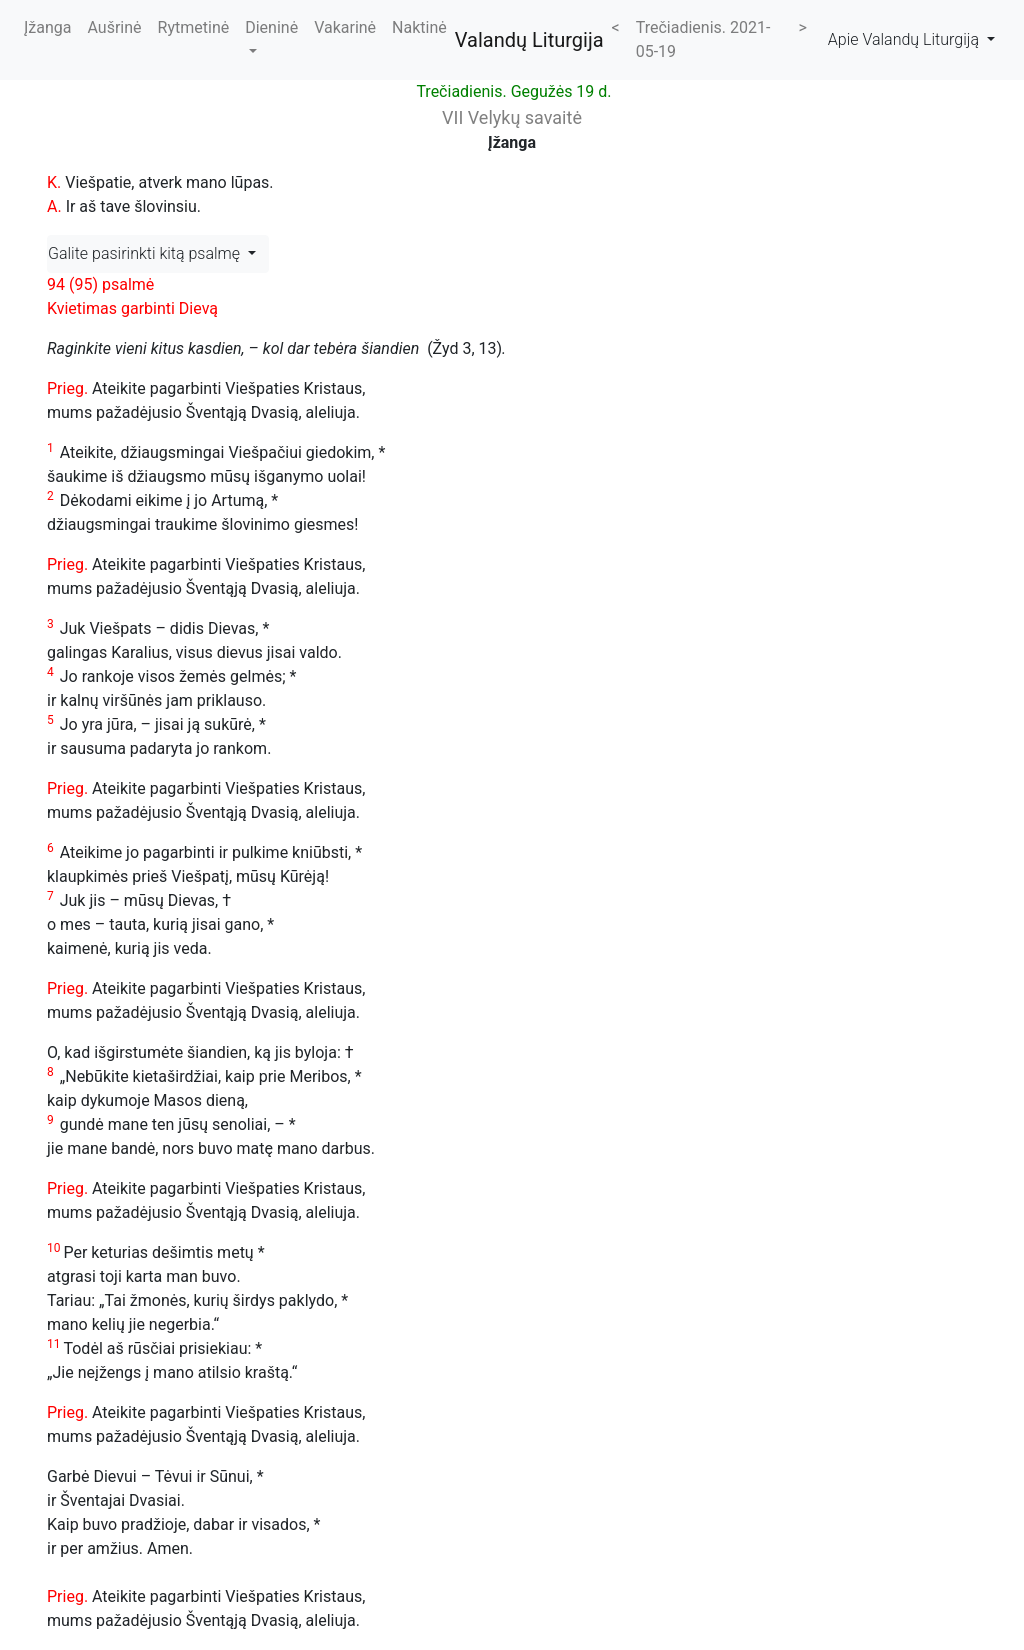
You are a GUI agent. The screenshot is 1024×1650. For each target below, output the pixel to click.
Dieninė (271, 27)
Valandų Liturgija (529, 40)
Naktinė (419, 27)
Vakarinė (345, 27)
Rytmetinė (194, 27)
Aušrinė (115, 27)
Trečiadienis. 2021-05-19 (703, 39)
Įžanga (48, 27)
